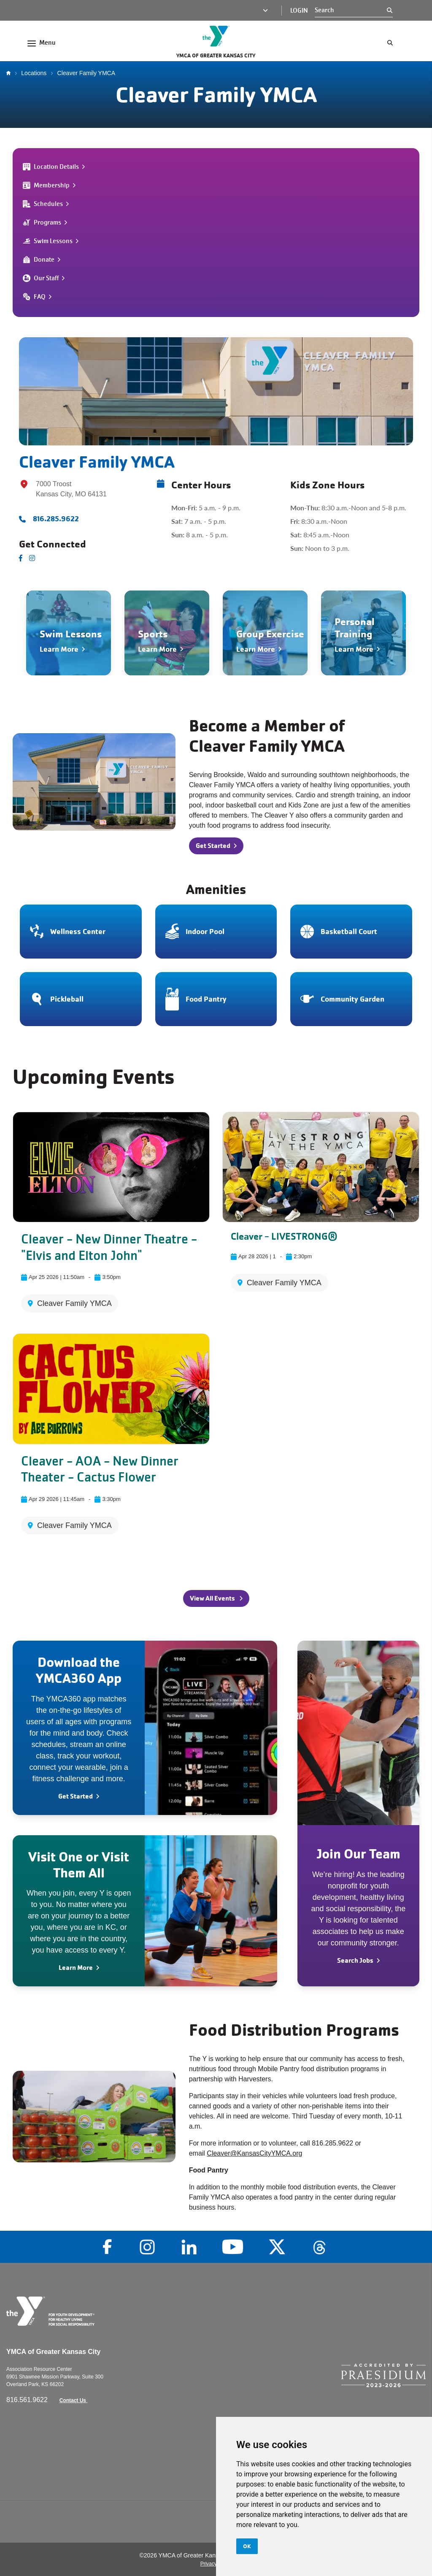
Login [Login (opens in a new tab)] (299, 10)
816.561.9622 (27, 2399)
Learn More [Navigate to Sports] (157, 649)
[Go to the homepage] (216, 36)
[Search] (351, 10)
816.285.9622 (56, 518)
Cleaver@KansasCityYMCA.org (254, 2153)
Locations (33, 73)
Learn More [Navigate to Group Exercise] (255, 649)
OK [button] (247, 2546)
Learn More (76, 1968)
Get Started (75, 1796)
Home (10, 73)
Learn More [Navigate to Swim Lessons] (59, 649)
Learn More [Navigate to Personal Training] (354, 649)
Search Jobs (355, 1960)
